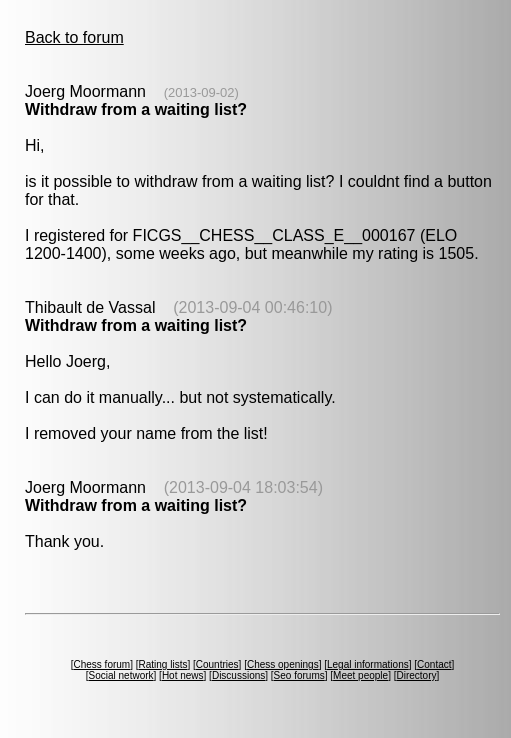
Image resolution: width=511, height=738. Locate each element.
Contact (434, 664)
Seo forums (299, 675)
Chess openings (283, 664)
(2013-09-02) (201, 92)
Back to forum (74, 37)
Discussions (238, 675)
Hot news (183, 675)
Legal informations (368, 664)
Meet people (360, 675)
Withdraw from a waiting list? (136, 109)
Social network (121, 675)
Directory (416, 675)
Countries (217, 664)
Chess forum (101, 664)
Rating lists (163, 664)
